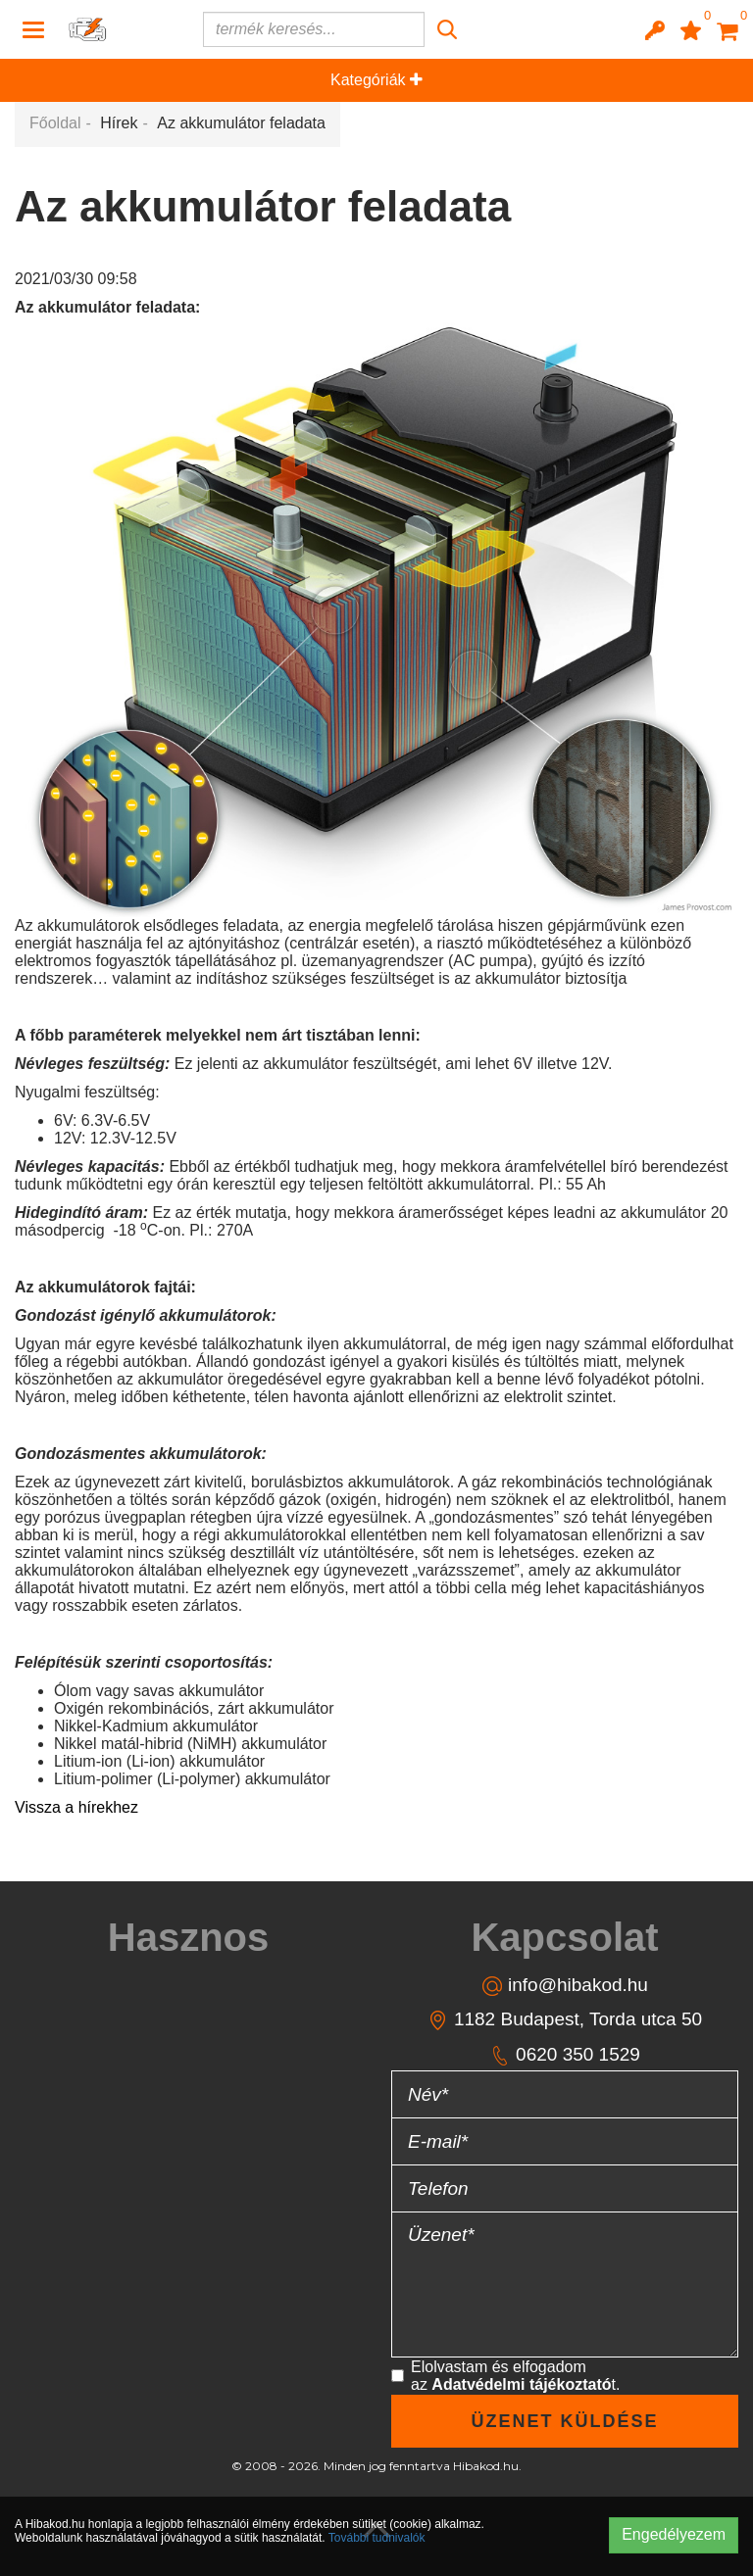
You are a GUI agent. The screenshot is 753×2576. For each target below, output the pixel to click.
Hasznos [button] (189, 1937)
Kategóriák (376, 80)
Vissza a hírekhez (76, 1807)
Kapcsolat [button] (564, 1937)
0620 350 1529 (564, 2055)
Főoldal (54, 123)
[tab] (188, 1937)
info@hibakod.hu (564, 1985)
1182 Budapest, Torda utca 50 (564, 2020)
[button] (655, 29)
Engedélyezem (674, 2534)
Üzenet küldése (564, 2421)
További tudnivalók (377, 2538)
